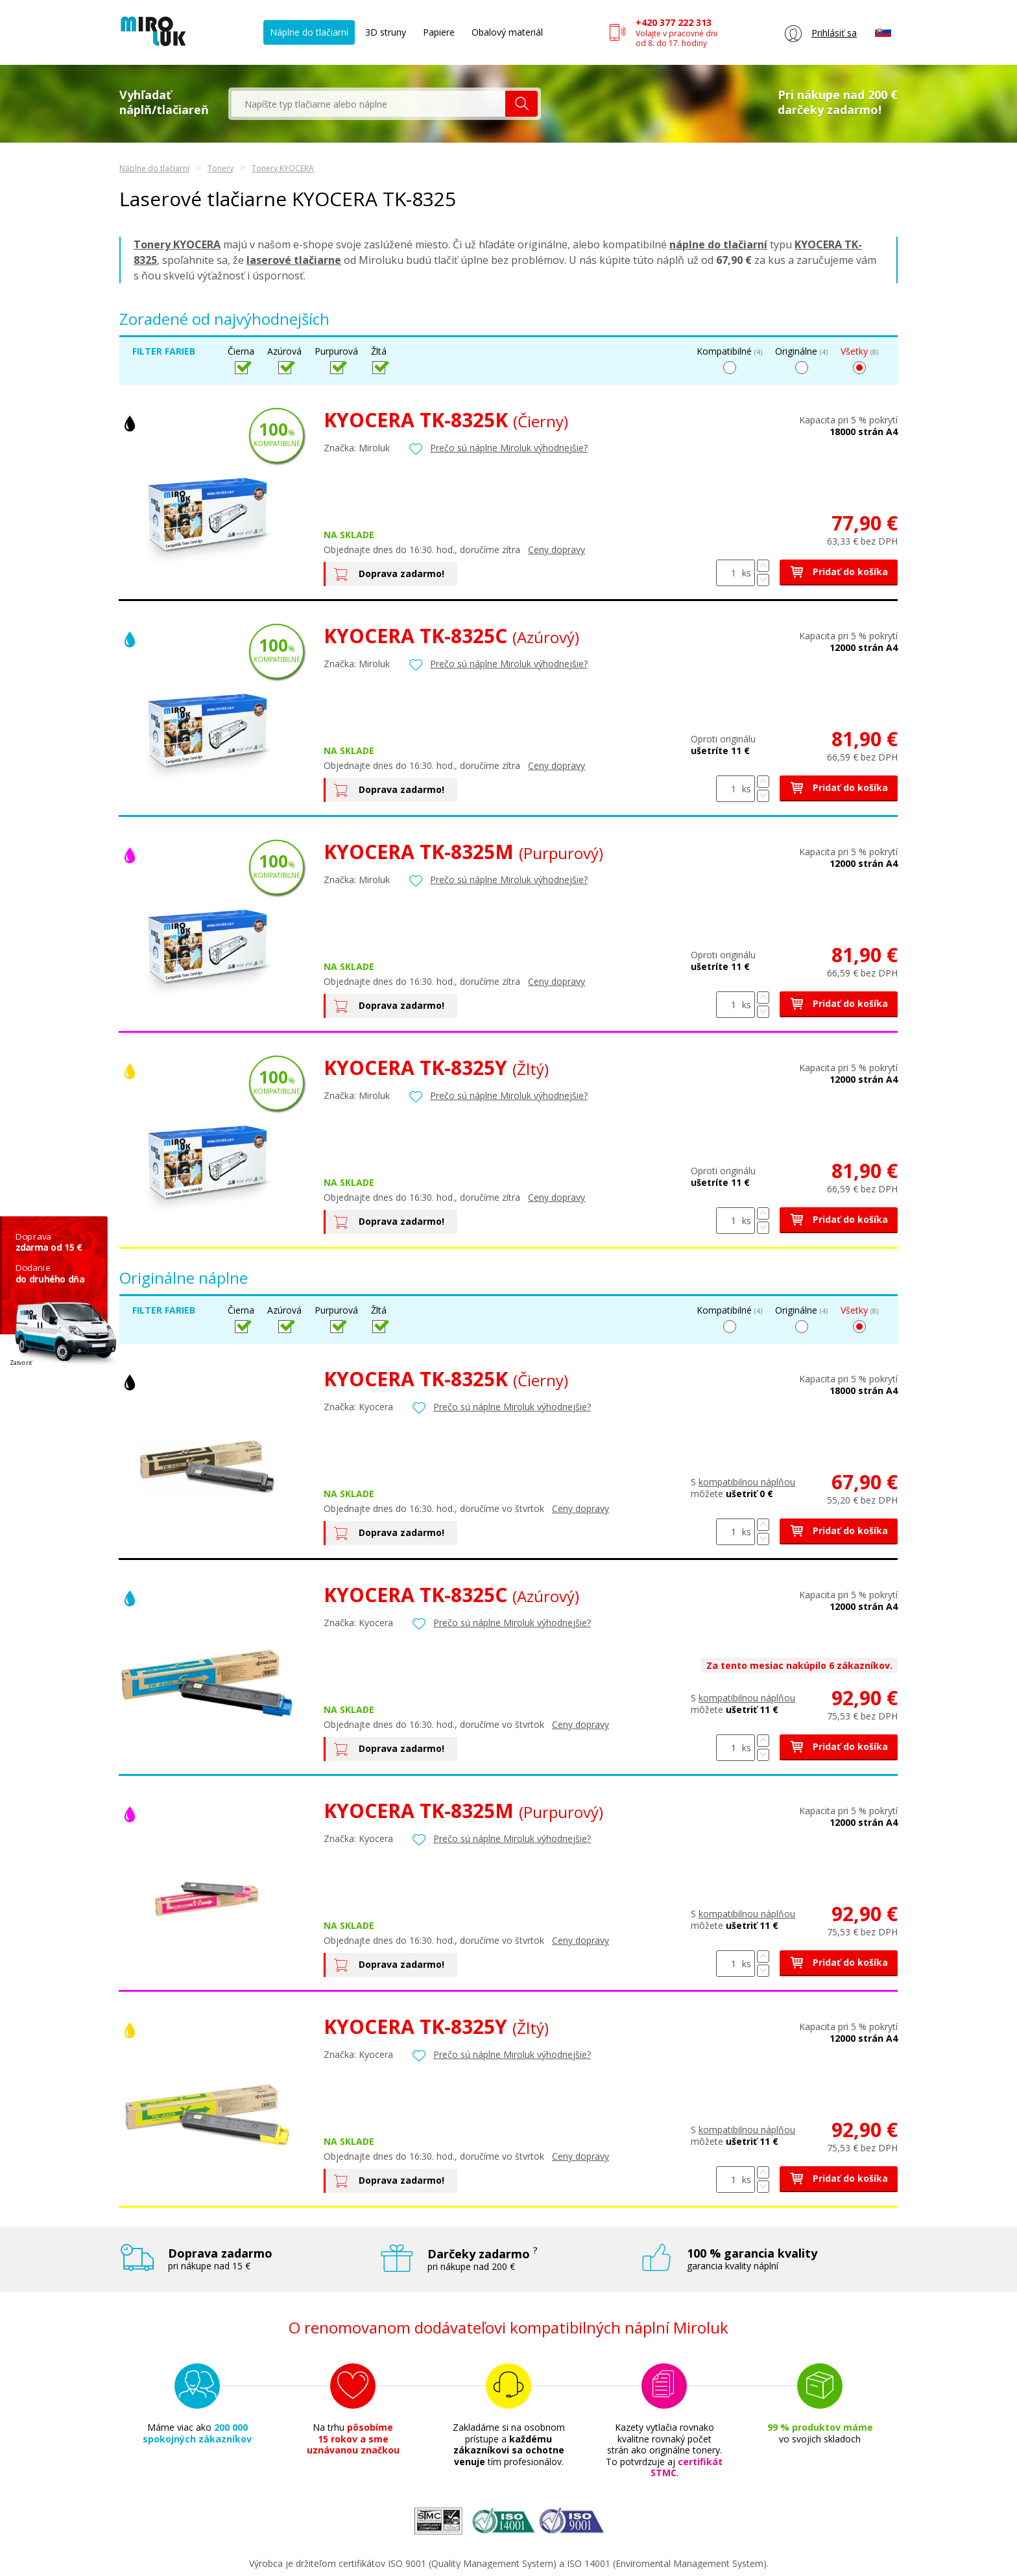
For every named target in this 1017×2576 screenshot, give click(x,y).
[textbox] (368, 104)
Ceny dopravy (556, 549)
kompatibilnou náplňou (747, 1482)
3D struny (385, 32)
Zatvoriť (21, 1362)
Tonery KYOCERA (283, 168)
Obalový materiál (507, 32)
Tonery (220, 168)
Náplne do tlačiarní (309, 32)
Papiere (439, 32)
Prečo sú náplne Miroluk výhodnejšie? (509, 448)
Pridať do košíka (838, 571)
